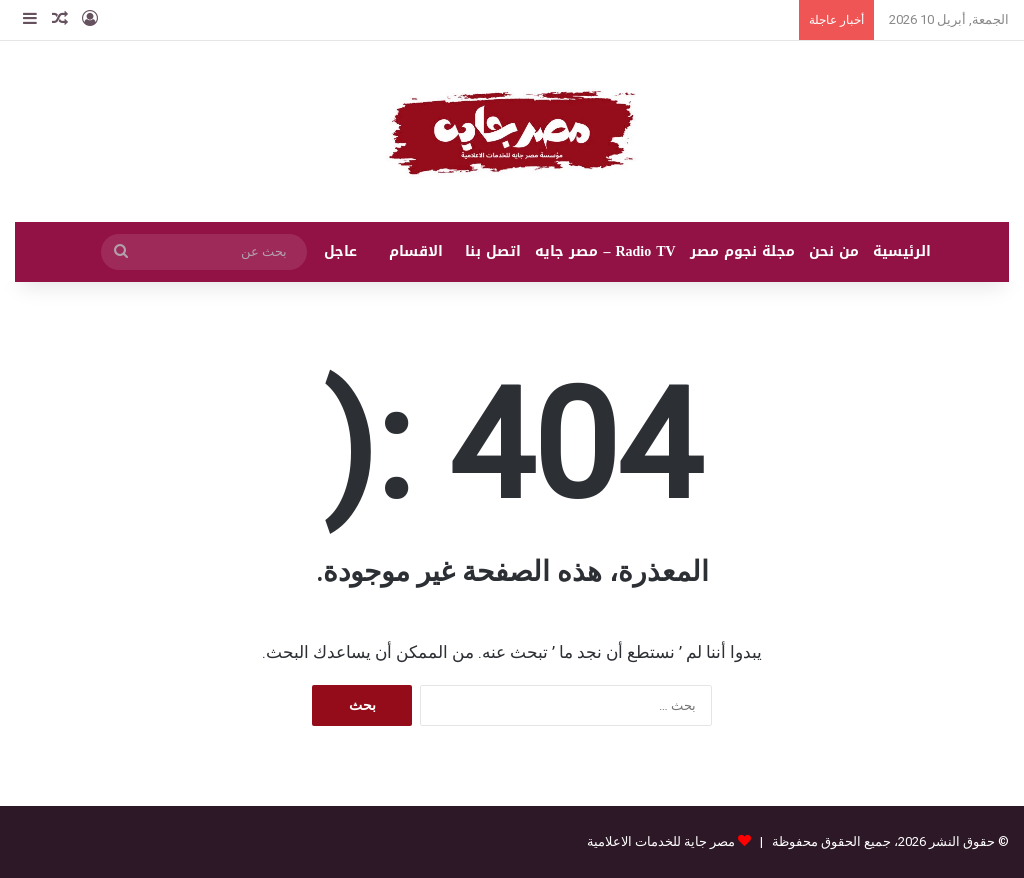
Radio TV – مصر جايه (605, 251)
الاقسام (416, 251)
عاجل (340, 251)
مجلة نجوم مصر (742, 251)
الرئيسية (902, 251)
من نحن (834, 251)
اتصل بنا (493, 251)
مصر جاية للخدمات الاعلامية (661, 841)
